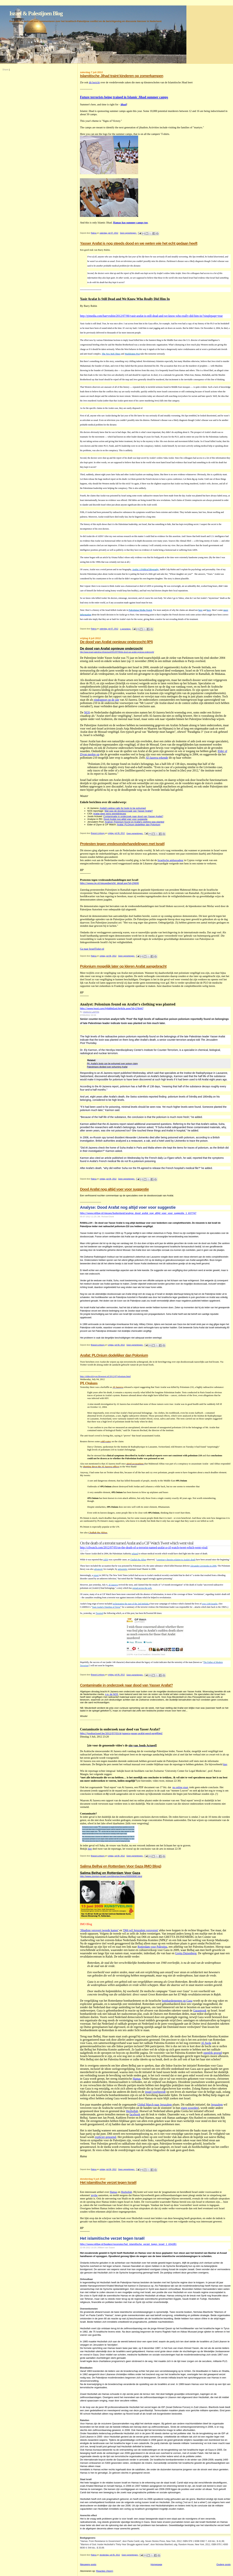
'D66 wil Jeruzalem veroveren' (140, 1930)
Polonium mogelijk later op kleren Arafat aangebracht (123, 966)
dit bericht (94, 82)
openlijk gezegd (212, 2052)
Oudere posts (223, 2564)
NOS (87, 712)
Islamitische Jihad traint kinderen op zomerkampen (121, 76)
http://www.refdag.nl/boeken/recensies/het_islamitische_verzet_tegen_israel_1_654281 (128, 2244)
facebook (134, 2114)
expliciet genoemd (105, 2137)
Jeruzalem (217, 2104)
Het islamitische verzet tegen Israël (108, 2182)
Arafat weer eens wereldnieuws (109, 813)
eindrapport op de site (106, 699)
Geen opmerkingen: (128, 233)
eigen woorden (189, 2107)
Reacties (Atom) (104, 2571)
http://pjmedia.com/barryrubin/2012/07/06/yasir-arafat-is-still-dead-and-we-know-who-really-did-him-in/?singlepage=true (151, 315)
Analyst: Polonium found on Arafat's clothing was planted (134, 821)
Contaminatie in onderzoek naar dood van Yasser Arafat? (133, 816)
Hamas (137, 2078)
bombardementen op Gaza (177, 2000)
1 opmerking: (125, 629)
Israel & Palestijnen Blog (35, 13)
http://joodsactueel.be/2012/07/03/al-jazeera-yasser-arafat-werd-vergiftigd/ (121, 1733)
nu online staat (180, 1787)
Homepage (156, 2564)
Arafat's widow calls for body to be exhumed (123, 808)
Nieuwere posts (88, 2564)
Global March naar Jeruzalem (154, 2104)
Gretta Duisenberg (185, 1953)
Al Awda (206, 2042)
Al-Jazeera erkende (157, 757)
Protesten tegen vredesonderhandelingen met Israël (122, 844)
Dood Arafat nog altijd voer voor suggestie (125, 819)
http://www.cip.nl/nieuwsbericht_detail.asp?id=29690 (109, 883)
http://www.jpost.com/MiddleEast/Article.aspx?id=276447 (111, 1008)
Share (5, 69)
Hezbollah (132, 2111)
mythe (94, 2195)
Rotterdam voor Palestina (152, 1946)
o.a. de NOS (111, 1694)
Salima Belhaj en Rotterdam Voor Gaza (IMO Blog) (120, 1866)
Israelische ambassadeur (170, 860)
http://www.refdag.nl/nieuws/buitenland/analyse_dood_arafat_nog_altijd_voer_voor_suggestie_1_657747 (138, 1213)
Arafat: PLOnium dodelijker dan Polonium (138, 824)
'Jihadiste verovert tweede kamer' (99, 1930)
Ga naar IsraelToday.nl (92, 948)
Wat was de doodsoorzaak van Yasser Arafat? (128, 811)
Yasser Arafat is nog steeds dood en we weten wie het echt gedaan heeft (138, 243)
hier (225, 1764)
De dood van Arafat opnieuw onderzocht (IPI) (116, 642)
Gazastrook (199, 2010)
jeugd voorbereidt (155, 2091)
